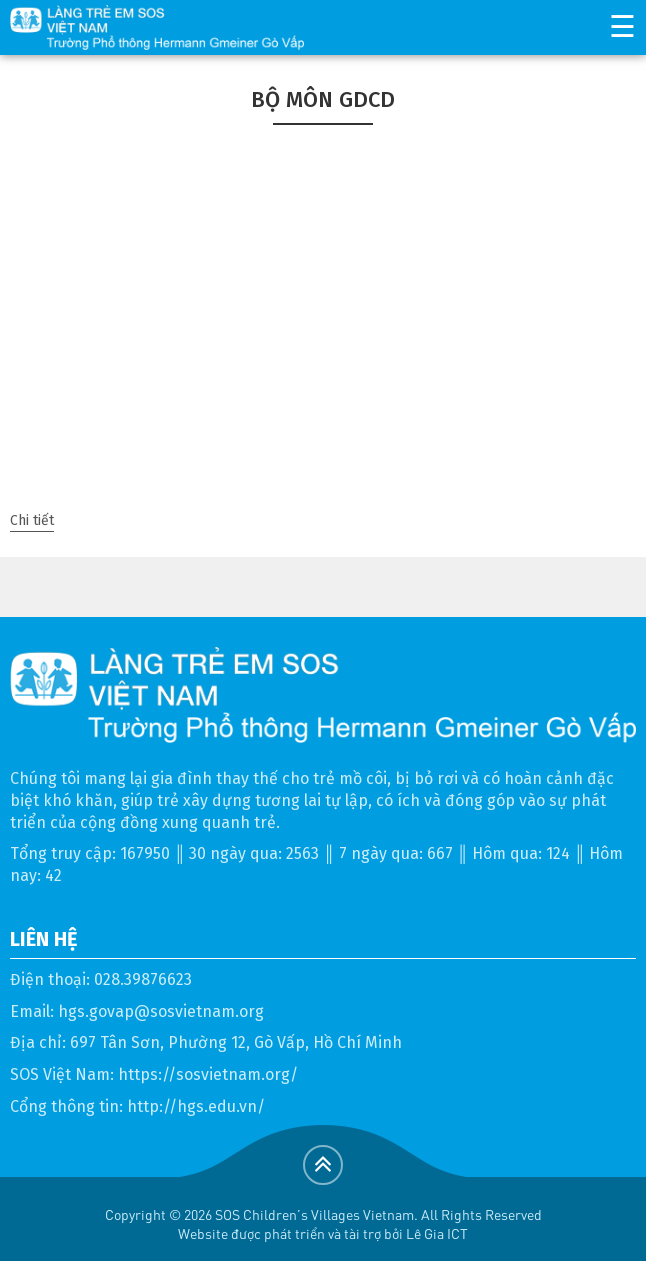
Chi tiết (32, 520)
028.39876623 (143, 979)
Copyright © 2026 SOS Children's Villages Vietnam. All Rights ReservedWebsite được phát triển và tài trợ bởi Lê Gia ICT (323, 1223)
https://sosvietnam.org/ (208, 1074)
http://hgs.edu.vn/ (196, 1106)
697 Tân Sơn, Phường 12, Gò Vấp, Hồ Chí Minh (236, 1042)
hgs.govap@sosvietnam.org (161, 1011)
